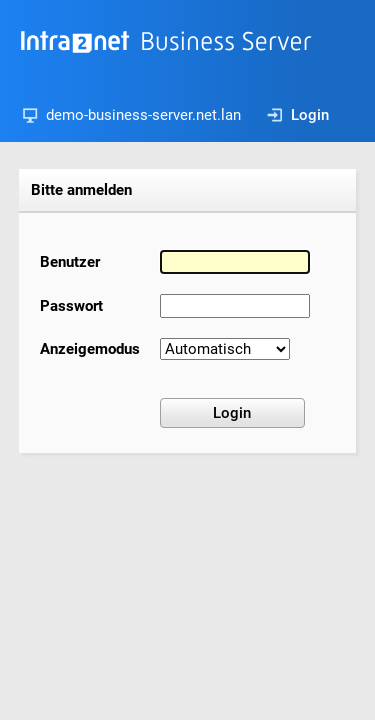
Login (298, 115)
